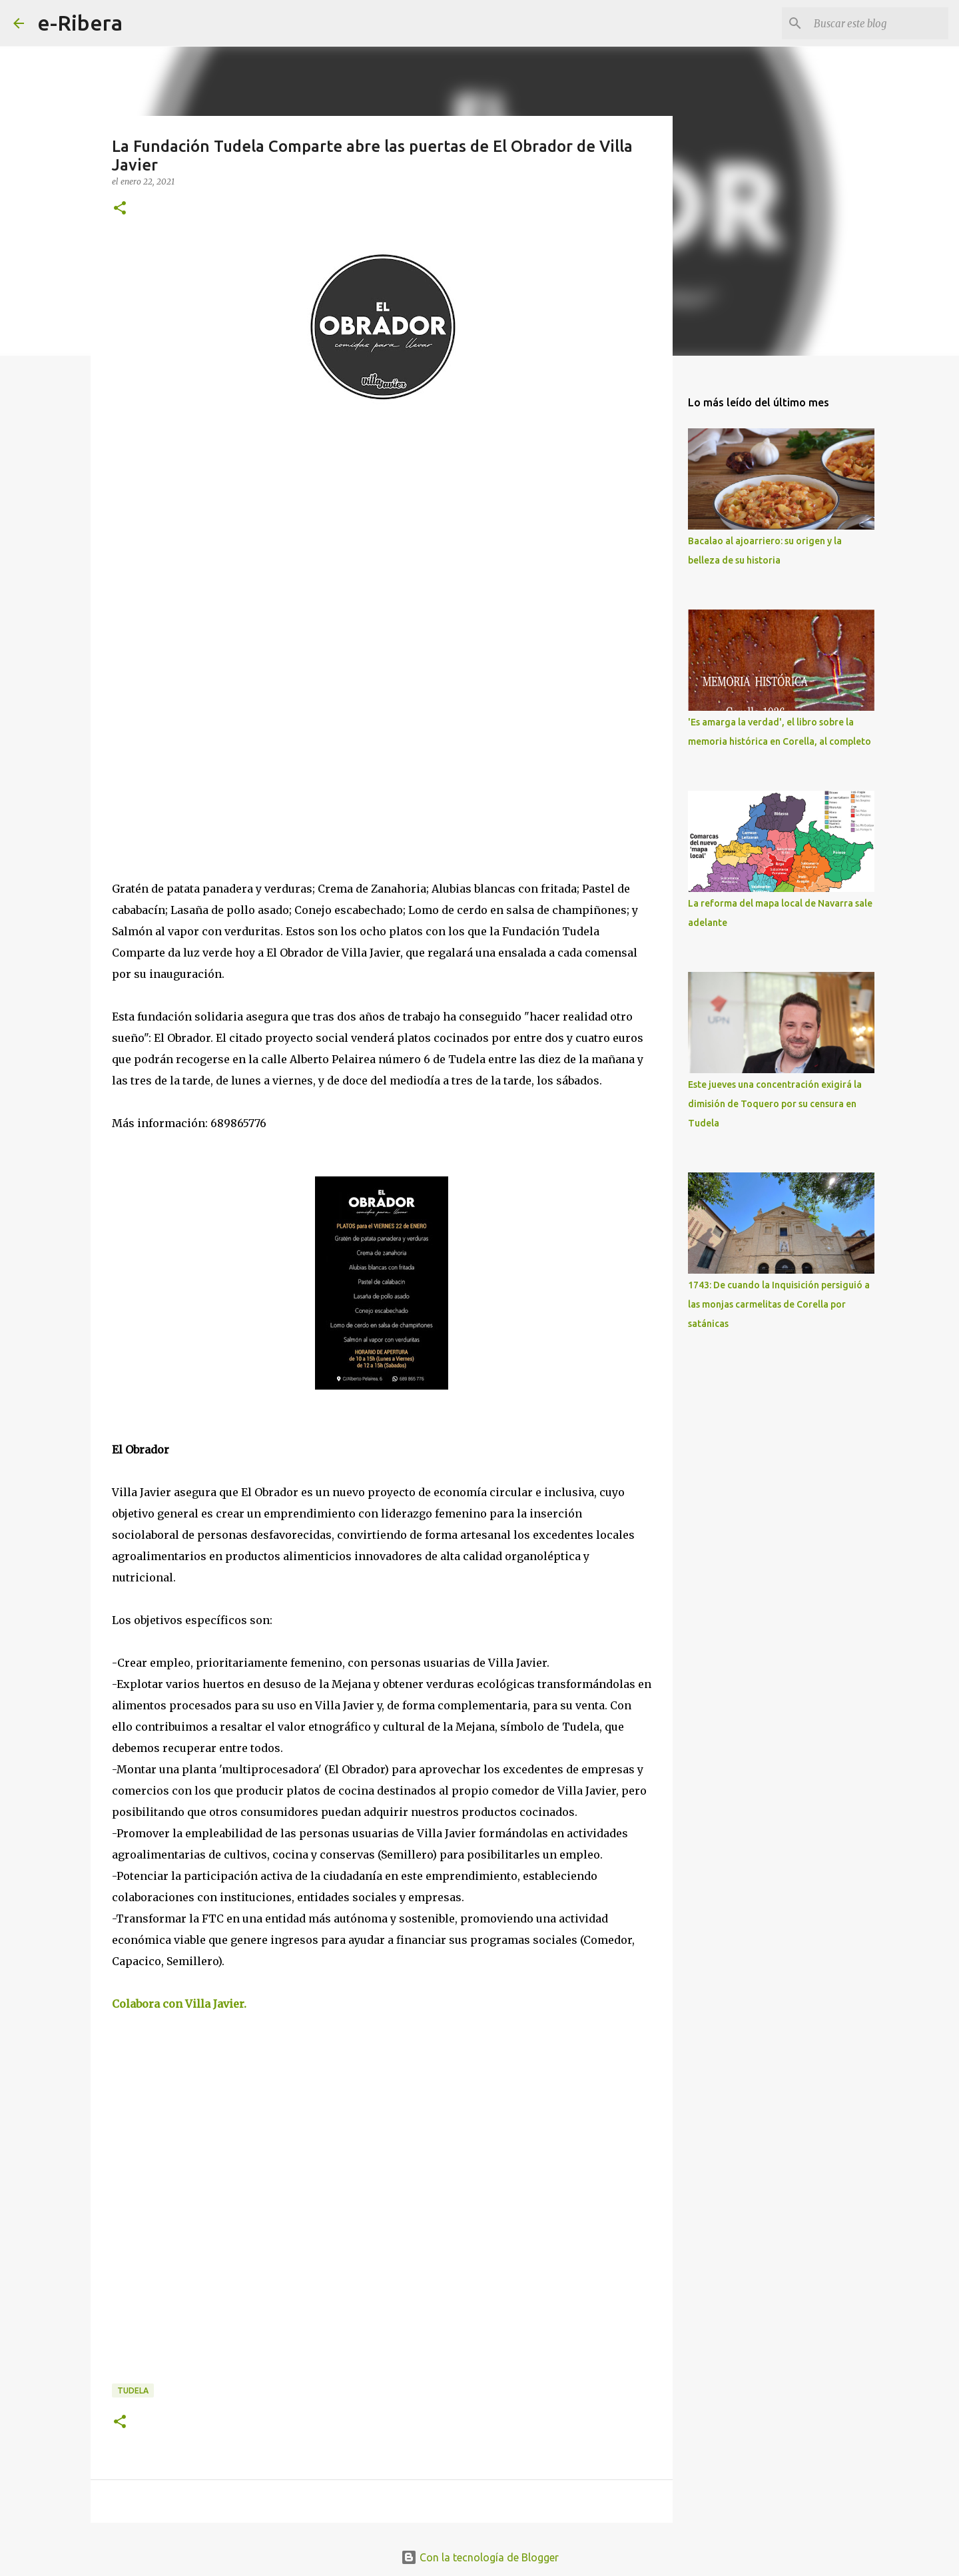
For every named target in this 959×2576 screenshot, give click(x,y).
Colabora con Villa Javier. (180, 2003)
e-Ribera (80, 23)
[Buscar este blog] (878, 23)
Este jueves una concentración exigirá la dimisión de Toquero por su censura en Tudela (775, 1103)
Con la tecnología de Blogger (480, 2557)
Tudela (133, 2390)
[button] (120, 209)
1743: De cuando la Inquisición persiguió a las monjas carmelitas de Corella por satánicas (779, 1304)
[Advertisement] (212, 537)
